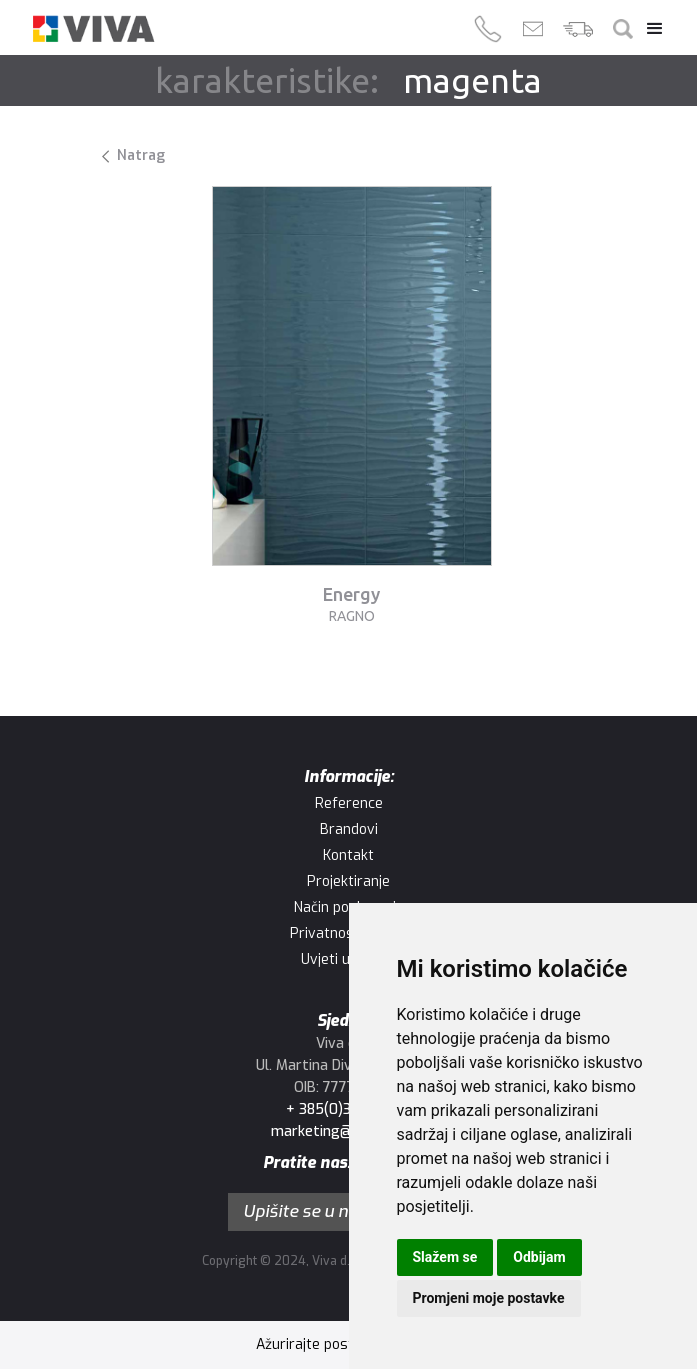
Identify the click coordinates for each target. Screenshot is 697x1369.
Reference (349, 803)
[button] (650, 29)
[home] (93, 28)
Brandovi (349, 829)
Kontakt (348, 855)
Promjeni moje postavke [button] (489, 1298)
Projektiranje (348, 881)
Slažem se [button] (445, 1257)
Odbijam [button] (539, 1257)
